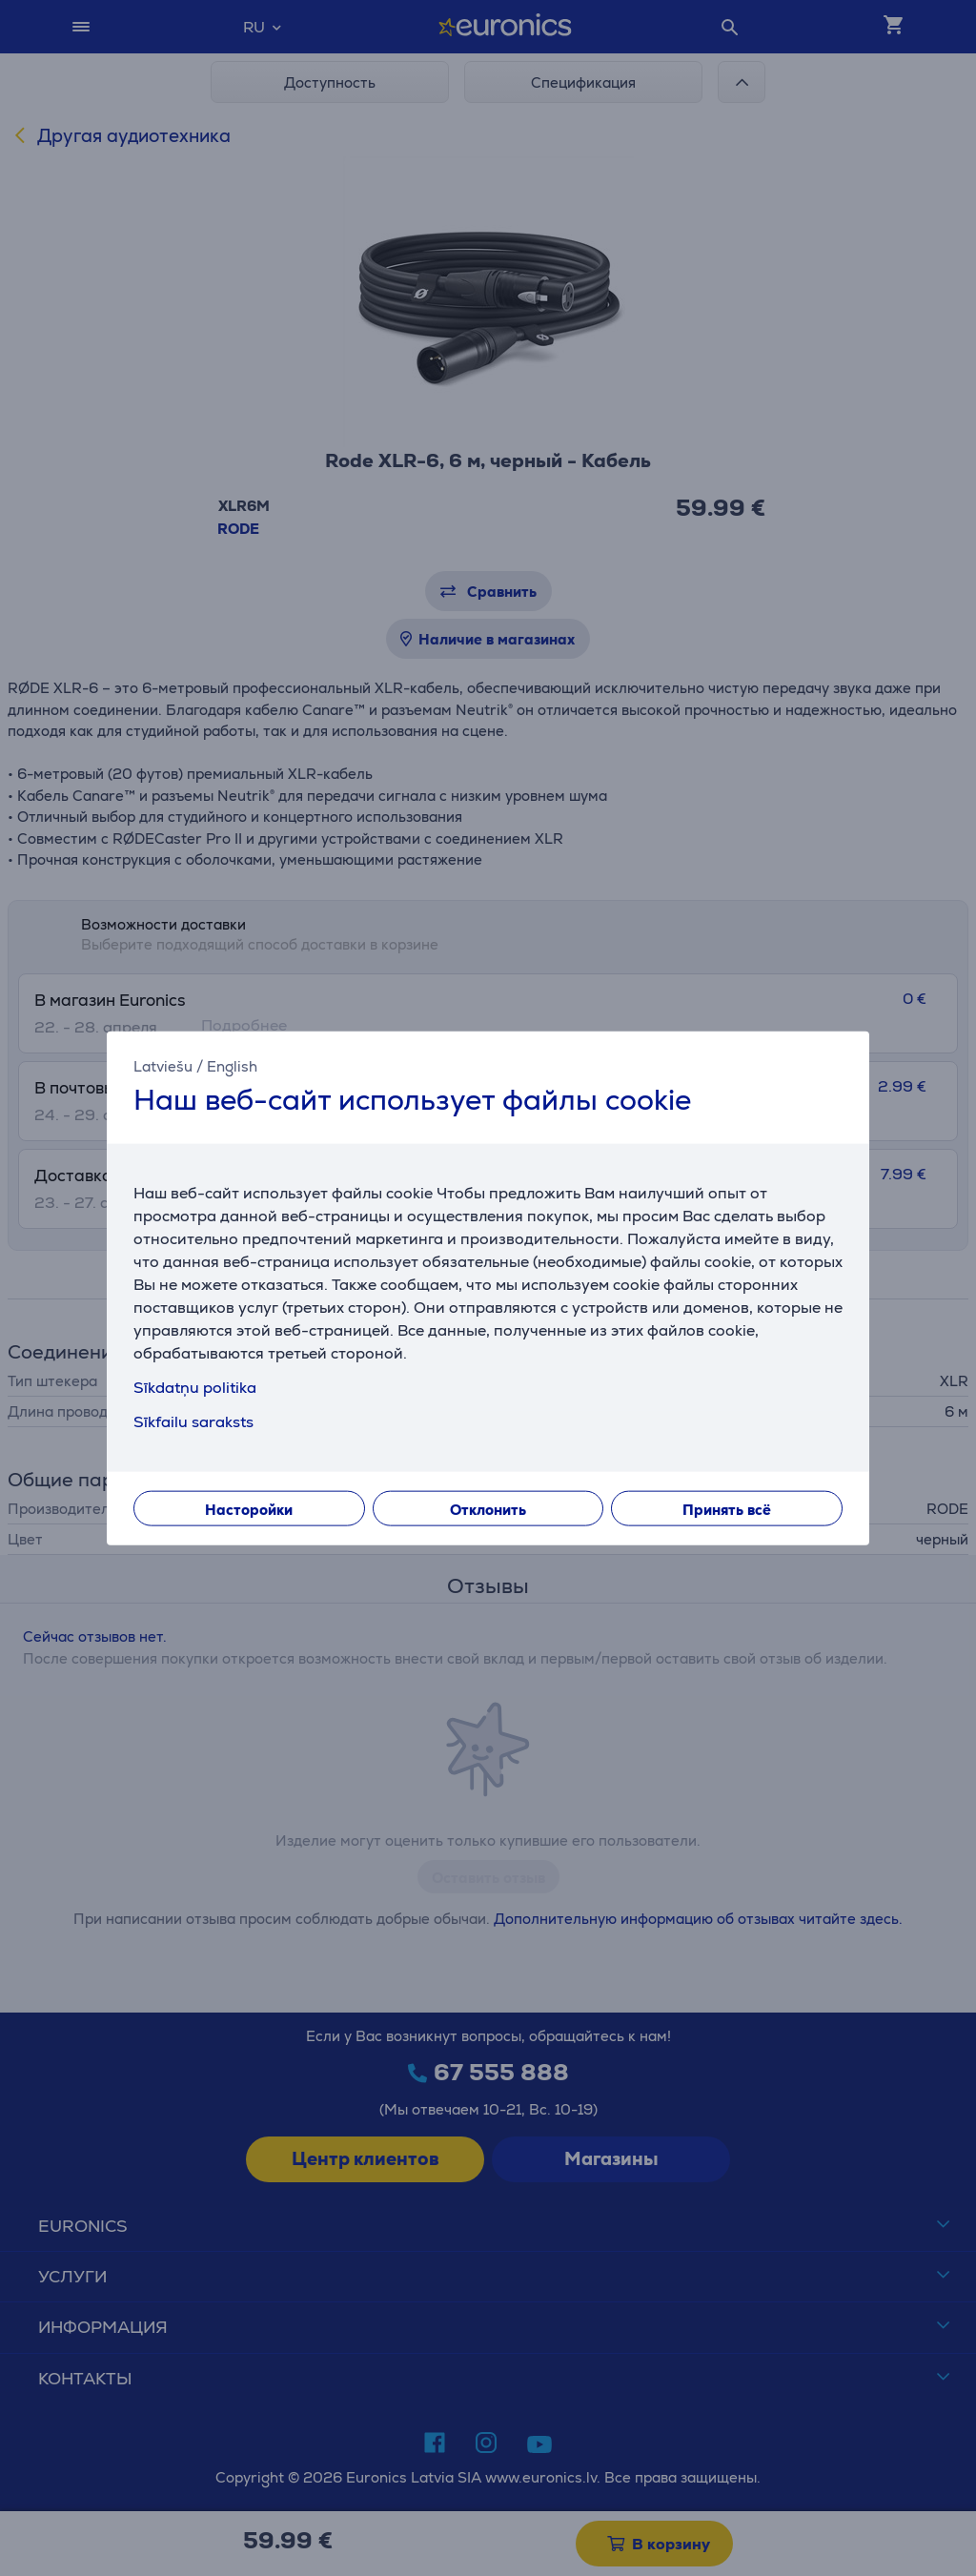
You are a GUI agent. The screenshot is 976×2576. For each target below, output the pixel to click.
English (232, 1066)
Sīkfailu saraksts (193, 1421)
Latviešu (163, 1066)
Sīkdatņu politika (194, 1387)
